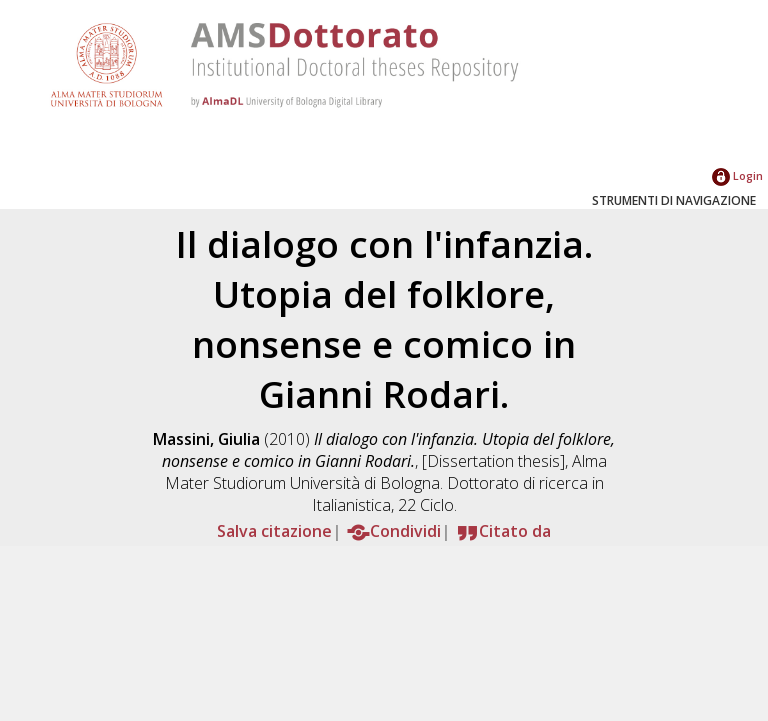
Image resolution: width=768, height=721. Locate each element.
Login (737, 175)
